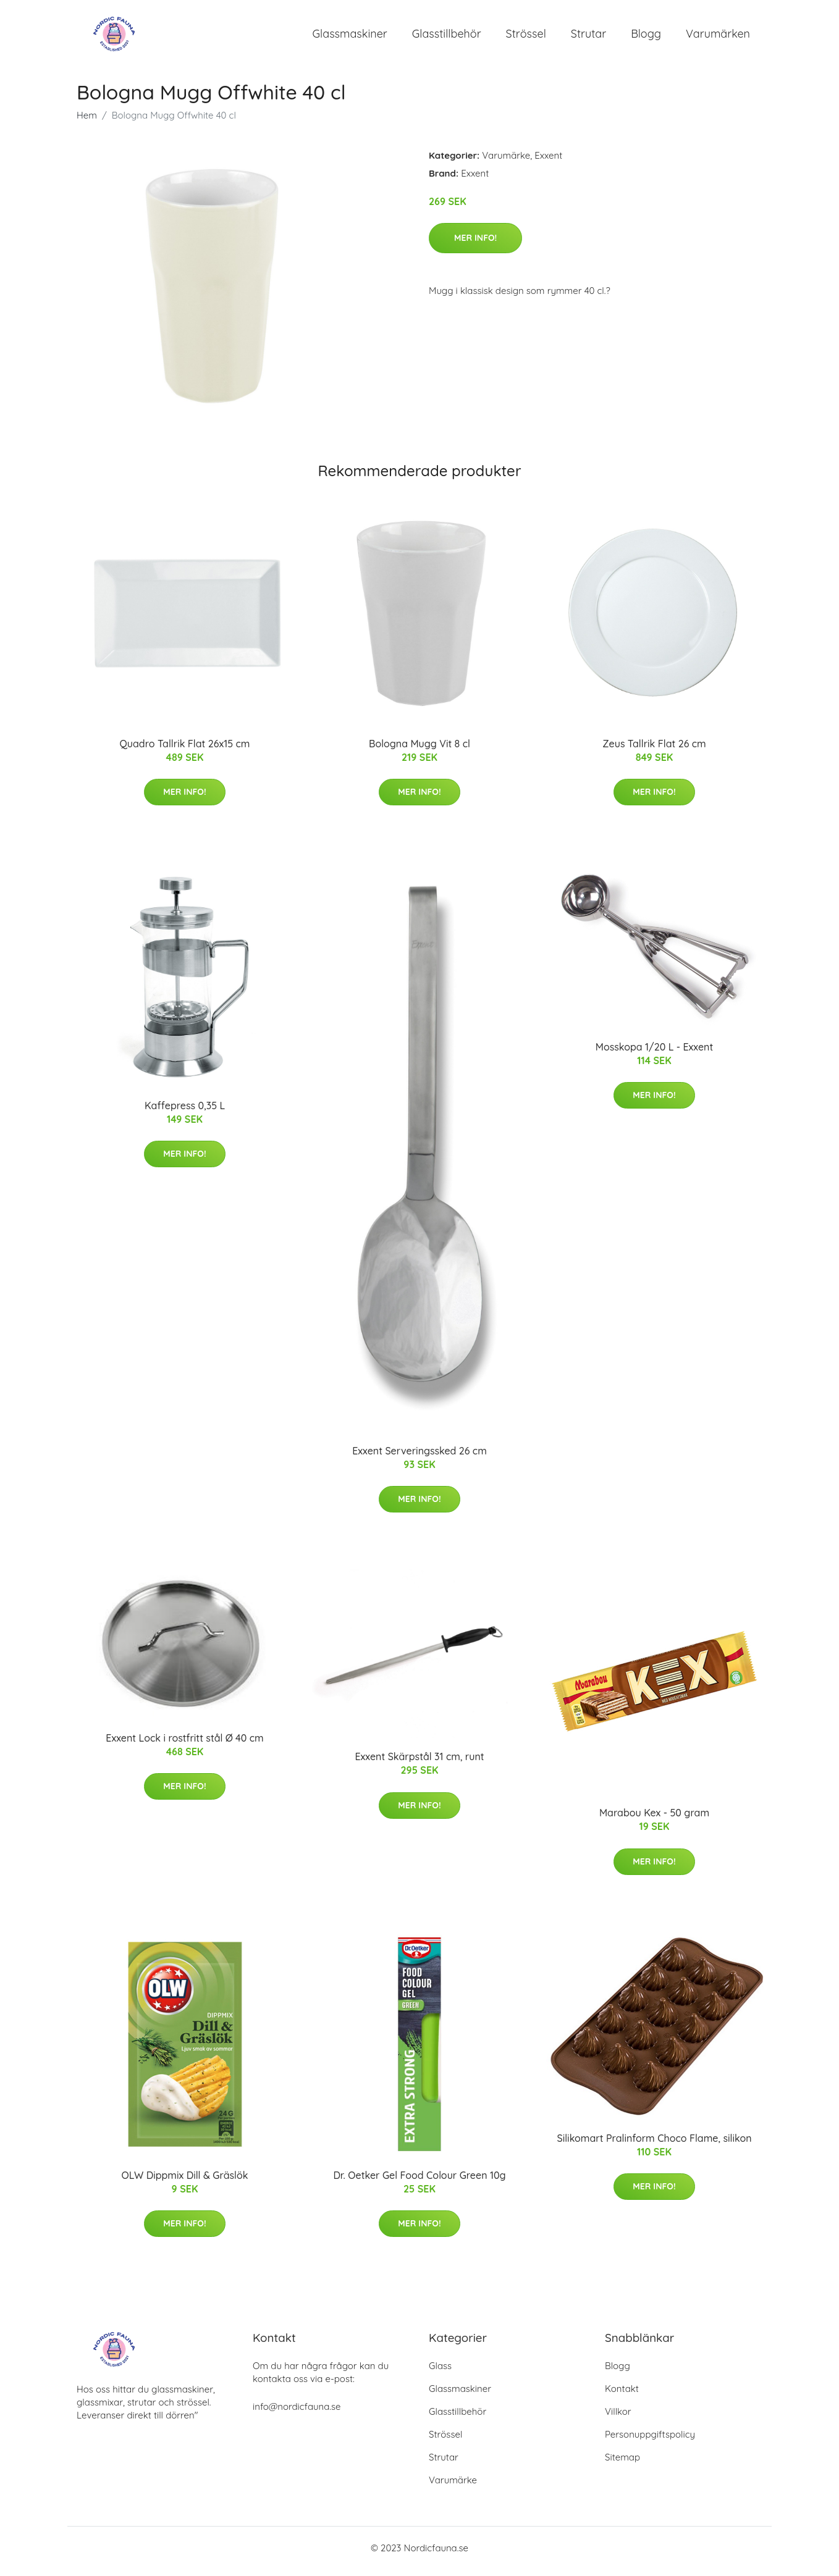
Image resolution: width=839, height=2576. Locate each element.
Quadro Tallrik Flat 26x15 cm (185, 750)
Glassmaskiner (350, 37)
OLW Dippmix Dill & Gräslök (185, 2181)
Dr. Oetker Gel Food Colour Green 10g (419, 2181)
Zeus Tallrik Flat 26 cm (654, 750)
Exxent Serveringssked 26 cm (419, 1457)
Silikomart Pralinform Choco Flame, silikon (654, 2144)
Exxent (548, 161)
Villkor (618, 2418)
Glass (440, 2372)
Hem (87, 121)
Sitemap (622, 2464)
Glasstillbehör (446, 37)
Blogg (646, 37)
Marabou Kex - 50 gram (654, 1819)
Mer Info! (475, 244)
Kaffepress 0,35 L (185, 1111)
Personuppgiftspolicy (650, 2441)
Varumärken (718, 37)
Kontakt (622, 2395)
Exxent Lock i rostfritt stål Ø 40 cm (184, 1744)
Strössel (526, 37)
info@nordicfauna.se (296, 2413)
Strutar (588, 37)
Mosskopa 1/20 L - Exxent (655, 1053)
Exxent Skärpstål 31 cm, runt (419, 1763)
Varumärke (506, 161)
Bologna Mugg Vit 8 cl (419, 750)
